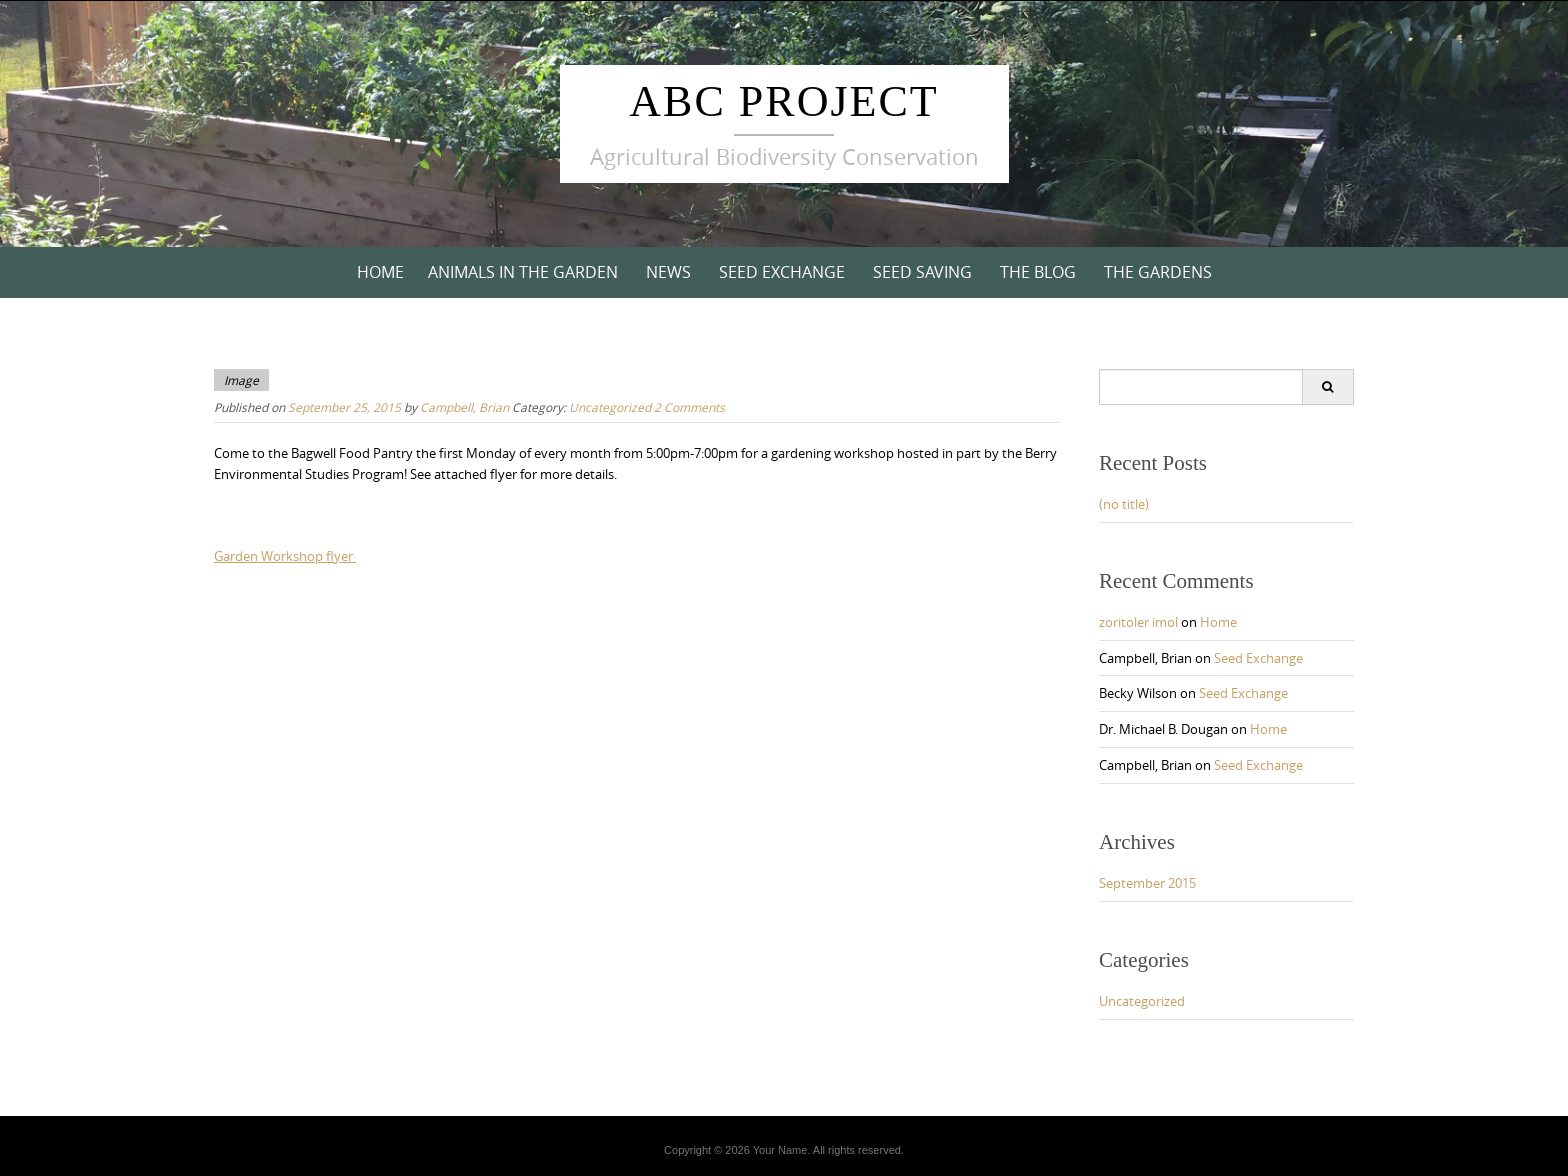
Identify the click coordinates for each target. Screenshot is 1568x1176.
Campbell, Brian (464, 407)
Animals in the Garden (523, 272)
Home (380, 272)
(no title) (1124, 504)
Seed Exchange (782, 272)
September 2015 (1147, 883)
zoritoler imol (1138, 622)
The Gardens (1158, 272)
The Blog (1038, 272)
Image (241, 380)
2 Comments (689, 407)
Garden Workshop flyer (285, 556)
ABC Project (783, 101)
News (668, 272)
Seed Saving (922, 272)
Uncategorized (610, 407)
